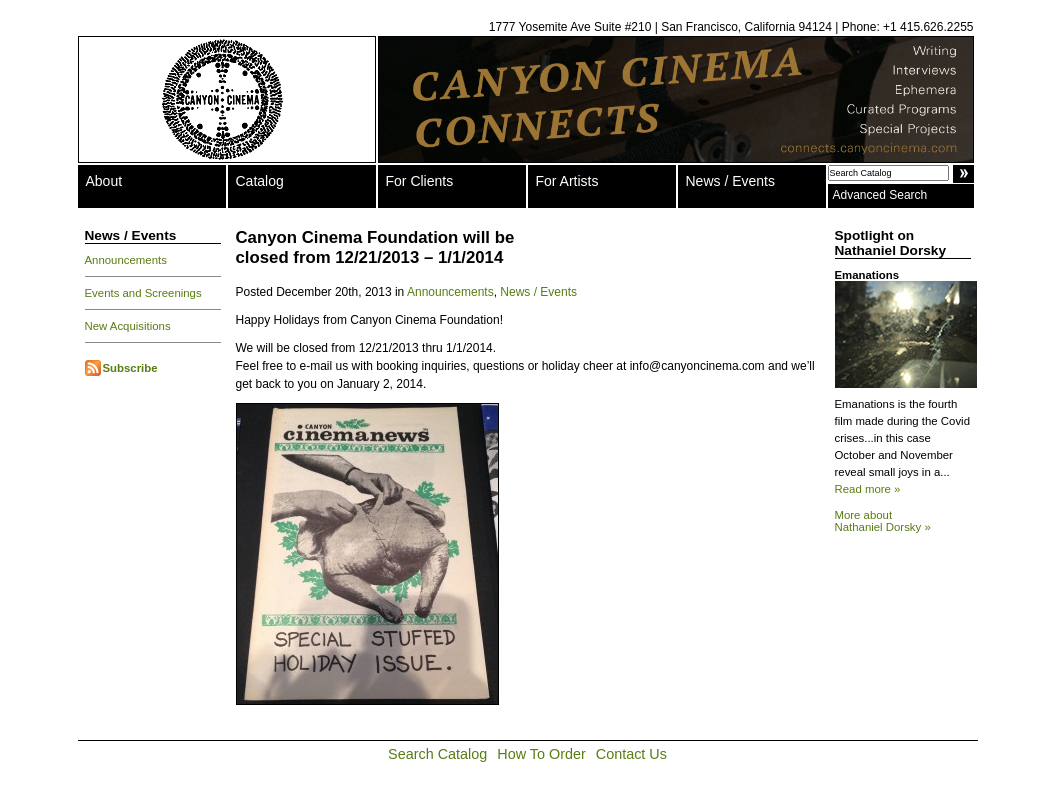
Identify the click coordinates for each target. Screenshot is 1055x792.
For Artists (567, 181)
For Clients (420, 181)
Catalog (260, 181)
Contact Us (631, 754)
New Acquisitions (128, 326)
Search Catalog (437, 754)
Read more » (868, 489)
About (104, 181)
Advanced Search (880, 195)
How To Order (541, 754)
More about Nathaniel (883, 521)
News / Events (730, 181)
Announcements (126, 260)
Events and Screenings (143, 293)
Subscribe (130, 368)
